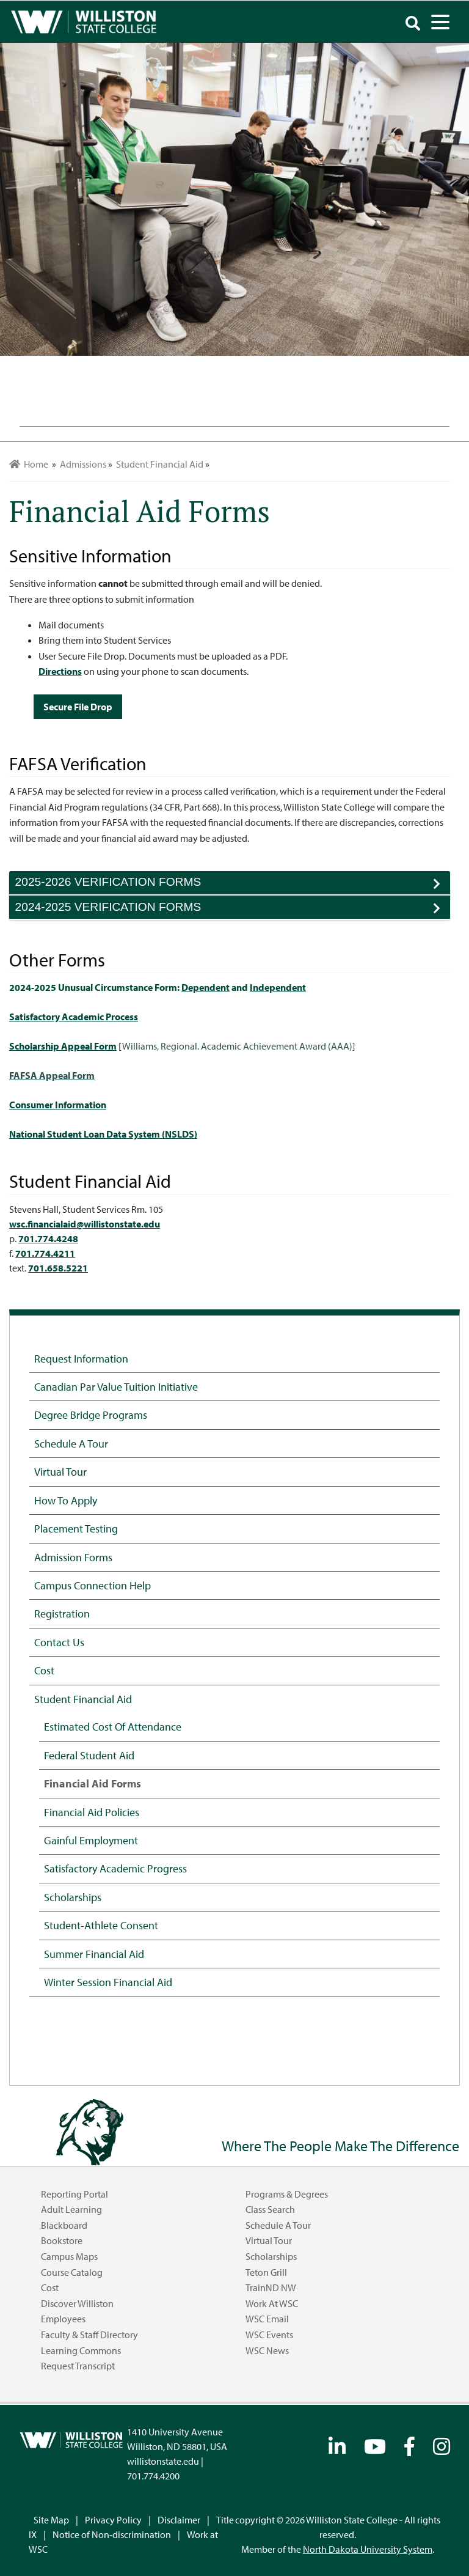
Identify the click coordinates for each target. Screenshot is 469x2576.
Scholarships (72, 1897)
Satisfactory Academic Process (73, 1016)
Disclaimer (179, 2520)
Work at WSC (271, 2303)
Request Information (81, 1358)
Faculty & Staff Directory (89, 2334)
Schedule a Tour (71, 1443)
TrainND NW (270, 2287)
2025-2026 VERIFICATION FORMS (232, 884)
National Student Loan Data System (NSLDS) (103, 1134)
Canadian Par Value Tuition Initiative (116, 1386)
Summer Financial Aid (94, 1953)
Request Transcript (78, 2366)
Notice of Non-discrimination (112, 2534)
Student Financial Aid (83, 1698)
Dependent (205, 987)
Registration (62, 1613)
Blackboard (64, 2225)
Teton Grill (266, 2272)
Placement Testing (76, 1528)
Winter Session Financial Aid (108, 1981)
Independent (278, 987)
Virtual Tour (60, 1471)
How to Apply (65, 1500)
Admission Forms (73, 1557)
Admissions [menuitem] (83, 464)
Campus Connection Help (92, 1585)
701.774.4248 (48, 1238)
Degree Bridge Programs (90, 1414)
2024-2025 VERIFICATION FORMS (232, 909)
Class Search (270, 2209)
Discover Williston (77, 2303)
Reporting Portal (74, 2194)
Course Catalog (72, 2272)
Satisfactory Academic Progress (115, 1868)
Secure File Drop (77, 707)
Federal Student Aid (89, 1755)
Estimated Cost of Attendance (112, 1726)
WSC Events (269, 2334)
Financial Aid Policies (91, 1812)
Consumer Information (57, 1104)
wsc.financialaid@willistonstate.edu (84, 1224)
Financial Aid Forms (92, 1783)
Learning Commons (81, 2350)
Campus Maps (69, 2256)
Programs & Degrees (286, 2194)
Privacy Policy (113, 2520)
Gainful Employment (91, 1840)
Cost (44, 1670)
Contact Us (59, 1642)
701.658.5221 (58, 1268)
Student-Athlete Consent (101, 1925)
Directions (60, 671)
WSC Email (267, 2319)
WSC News (267, 2350)
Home (28, 464)
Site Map (51, 2520)
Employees (63, 2319)
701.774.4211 (45, 1253)
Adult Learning (71, 2209)
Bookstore (61, 2240)
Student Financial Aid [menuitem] (159, 464)
